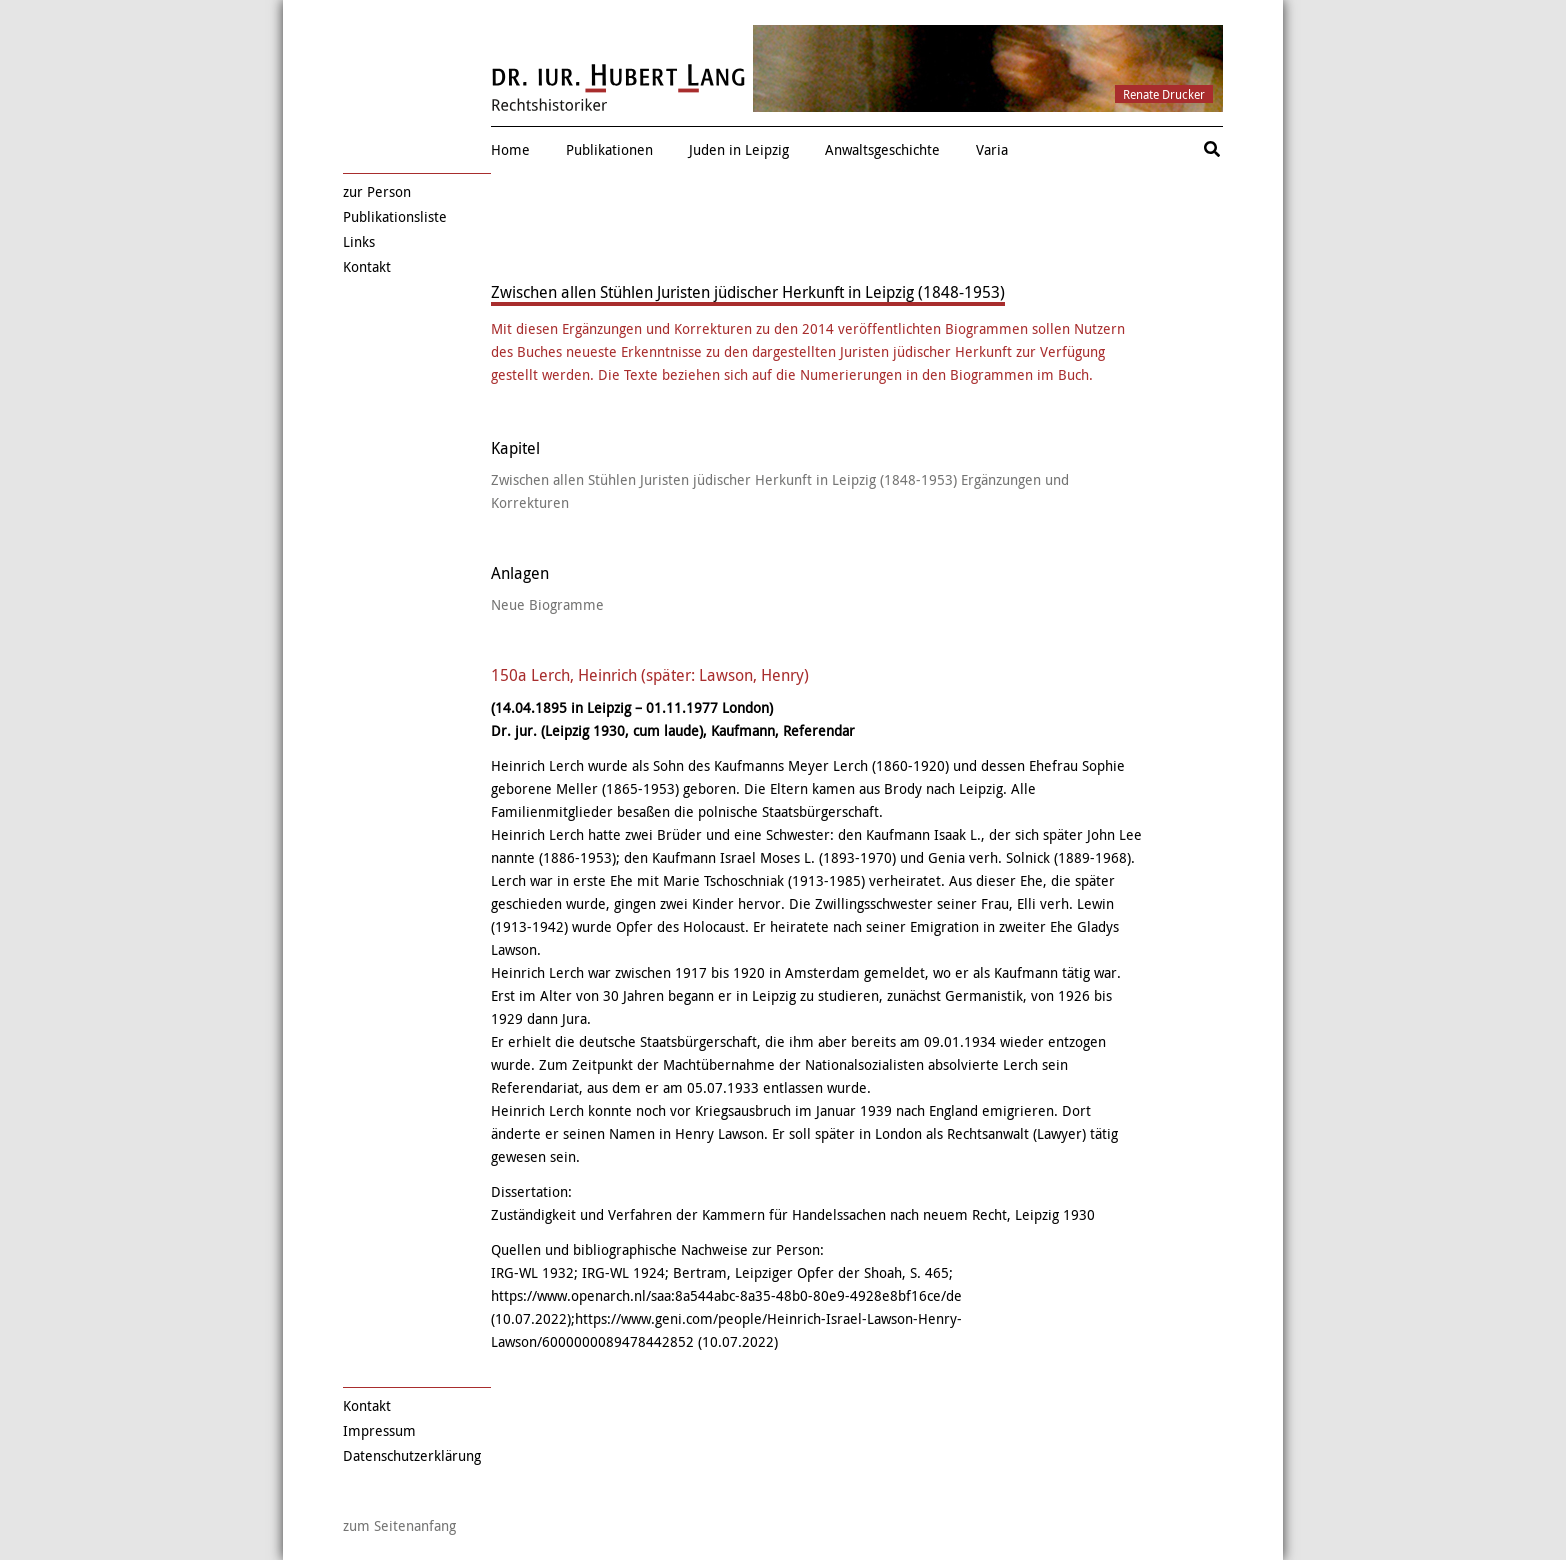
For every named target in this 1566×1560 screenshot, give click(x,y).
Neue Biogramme (547, 604)
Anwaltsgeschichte (882, 149)
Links (359, 241)
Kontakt (367, 266)
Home (510, 149)
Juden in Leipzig (739, 149)
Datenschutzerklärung (412, 1455)
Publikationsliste (395, 216)
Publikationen (609, 149)
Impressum (379, 1430)
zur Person (377, 191)
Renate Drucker (1164, 94)
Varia (992, 149)
